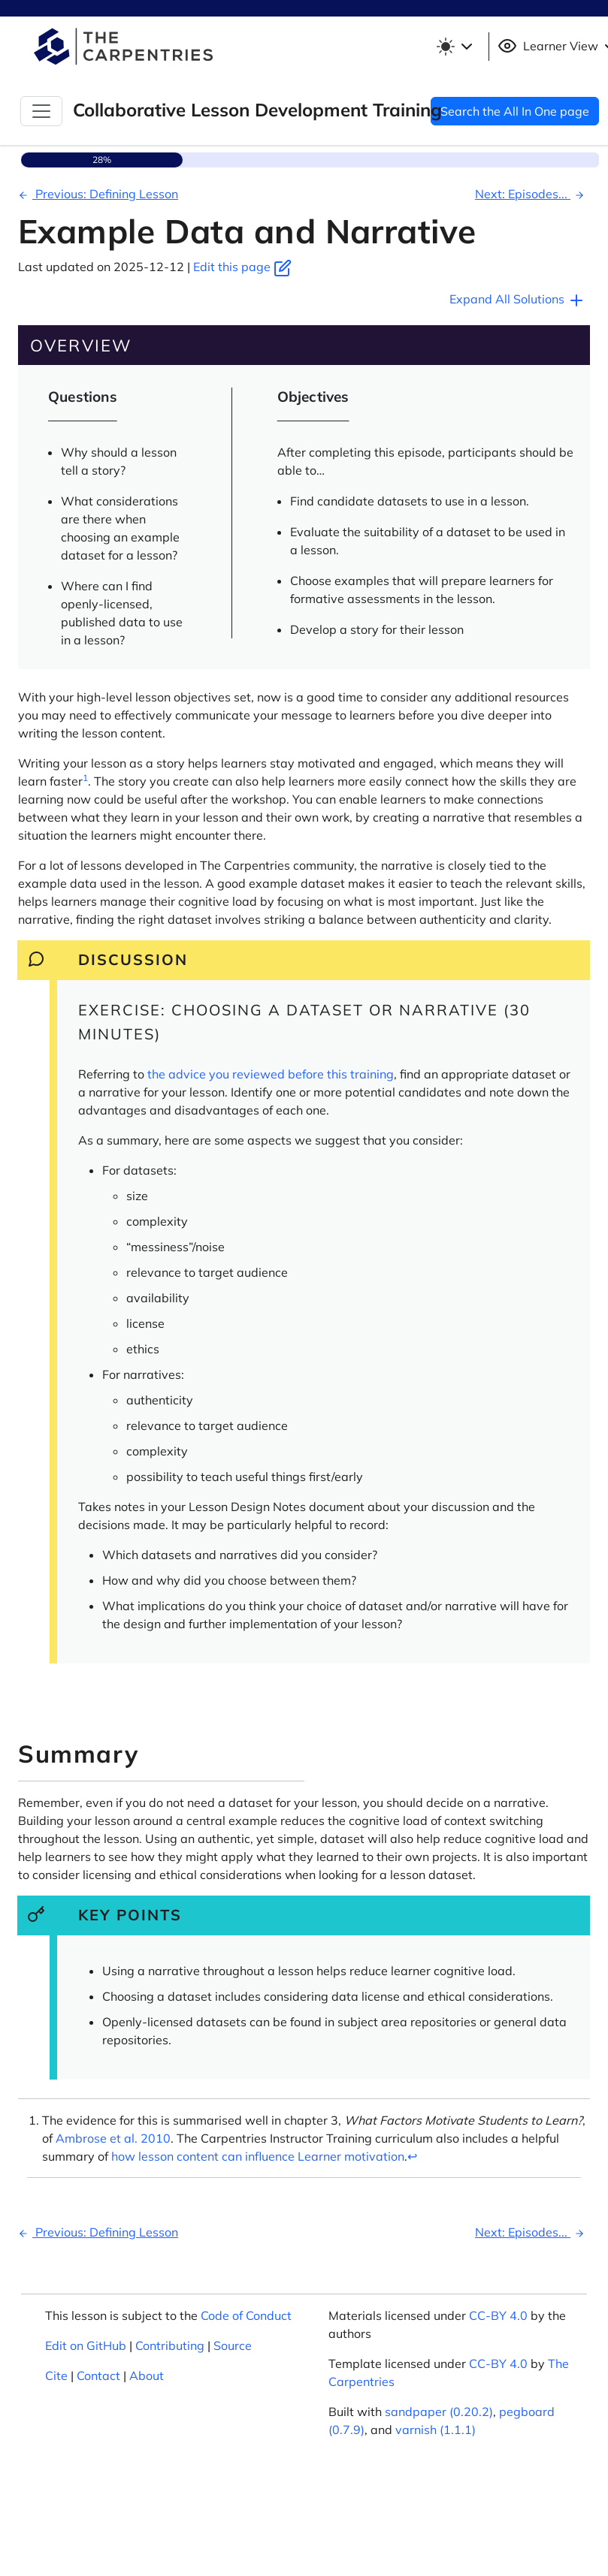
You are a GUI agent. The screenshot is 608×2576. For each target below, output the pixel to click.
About (146, 2375)
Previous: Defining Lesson (96, 193)
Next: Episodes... (531, 193)
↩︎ (412, 2156)
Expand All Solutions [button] (517, 300)
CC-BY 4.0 (498, 2315)
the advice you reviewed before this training (270, 1073)
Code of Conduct (246, 2315)
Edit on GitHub (85, 2345)
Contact (98, 2375)
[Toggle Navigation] (41, 111)
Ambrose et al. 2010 (113, 2138)
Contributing (169, 2345)
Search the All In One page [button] (514, 111)
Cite (56, 2375)
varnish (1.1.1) (435, 2429)
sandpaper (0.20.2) (439, 2411)
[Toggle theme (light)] (457, 47)
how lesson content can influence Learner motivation (257, 2156)
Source (232, 2345)
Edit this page (242, 266)
